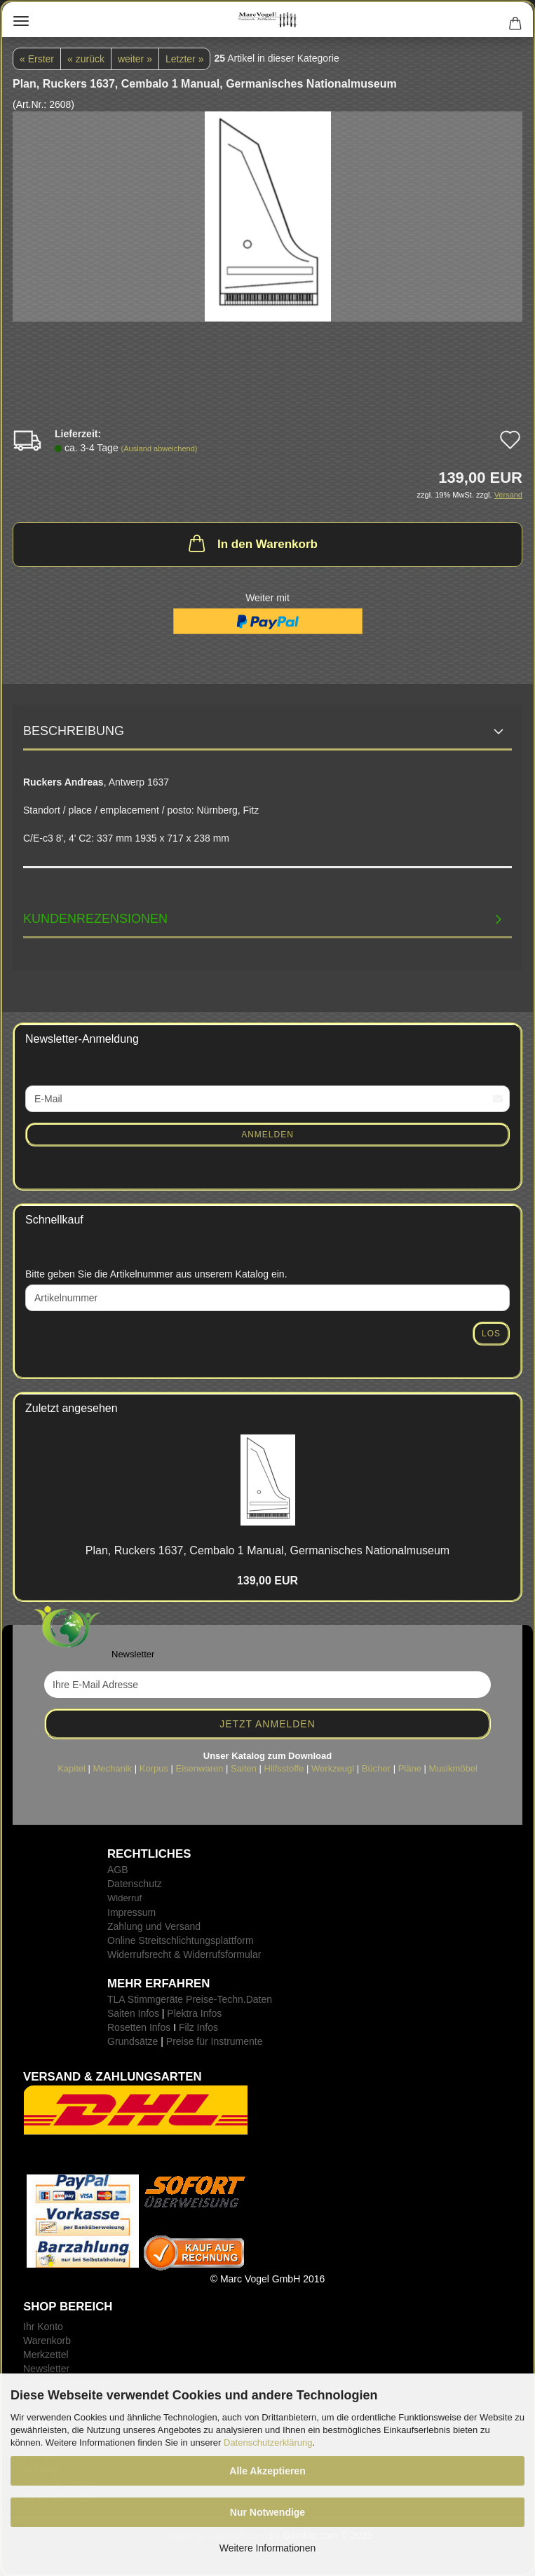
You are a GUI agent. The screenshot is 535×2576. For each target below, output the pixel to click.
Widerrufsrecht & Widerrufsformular (184, 1954)
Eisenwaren (200, 1768)
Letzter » (184, 58)
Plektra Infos (194, 2013)
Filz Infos (198, 2027)
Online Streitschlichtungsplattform (180, 1940)
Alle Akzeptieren (267, 2470)
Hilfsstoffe (284, 1768)
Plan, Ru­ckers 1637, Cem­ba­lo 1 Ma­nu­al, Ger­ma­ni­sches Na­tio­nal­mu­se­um (267, 1550)
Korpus (154, 1768)
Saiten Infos (133, 2013)
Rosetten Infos (138, 2027)
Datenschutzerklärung (268, 2442)
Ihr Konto (43, 2326)
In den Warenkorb (252, 543)
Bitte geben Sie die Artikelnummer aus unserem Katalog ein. (156, 1274)
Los (491, 1333)
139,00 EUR (267, 1581)
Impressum (131, 1912)
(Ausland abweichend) (159, 448)
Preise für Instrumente (214, 2041)
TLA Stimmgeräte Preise (160, 1999)
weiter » (135, 58)
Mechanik (112, 1768)
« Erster (37, 58)
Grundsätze (132, 2041)
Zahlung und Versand (154, 1926)
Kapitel (71, 1768)
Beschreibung (73, 731)
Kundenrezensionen (95, 919)
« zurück (85, 58)
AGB (117, 1869)
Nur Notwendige (267, 2512)
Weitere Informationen (267, 2548)
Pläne (409, 1768)
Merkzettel (46, 2354)
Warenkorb (47, 2340)
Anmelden (267, 1134)
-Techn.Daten (243, 1999)
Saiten (244, 1768)
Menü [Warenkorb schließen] (21, 21)
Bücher (376, 1768)
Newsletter (46, 2368)
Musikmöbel (453, 1768)
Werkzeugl (332, 1768)
